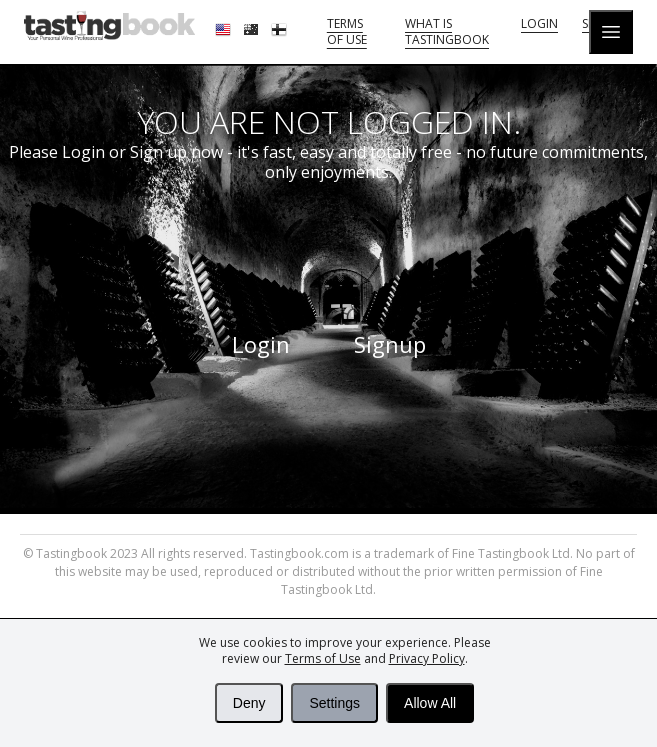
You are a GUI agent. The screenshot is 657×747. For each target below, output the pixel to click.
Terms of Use (323, 658)
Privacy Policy (427, 658)
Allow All (430, 703)
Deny (249, 703)
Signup (390, 344)
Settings (334, 703)
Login (539, 23)
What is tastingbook (447, 31)
